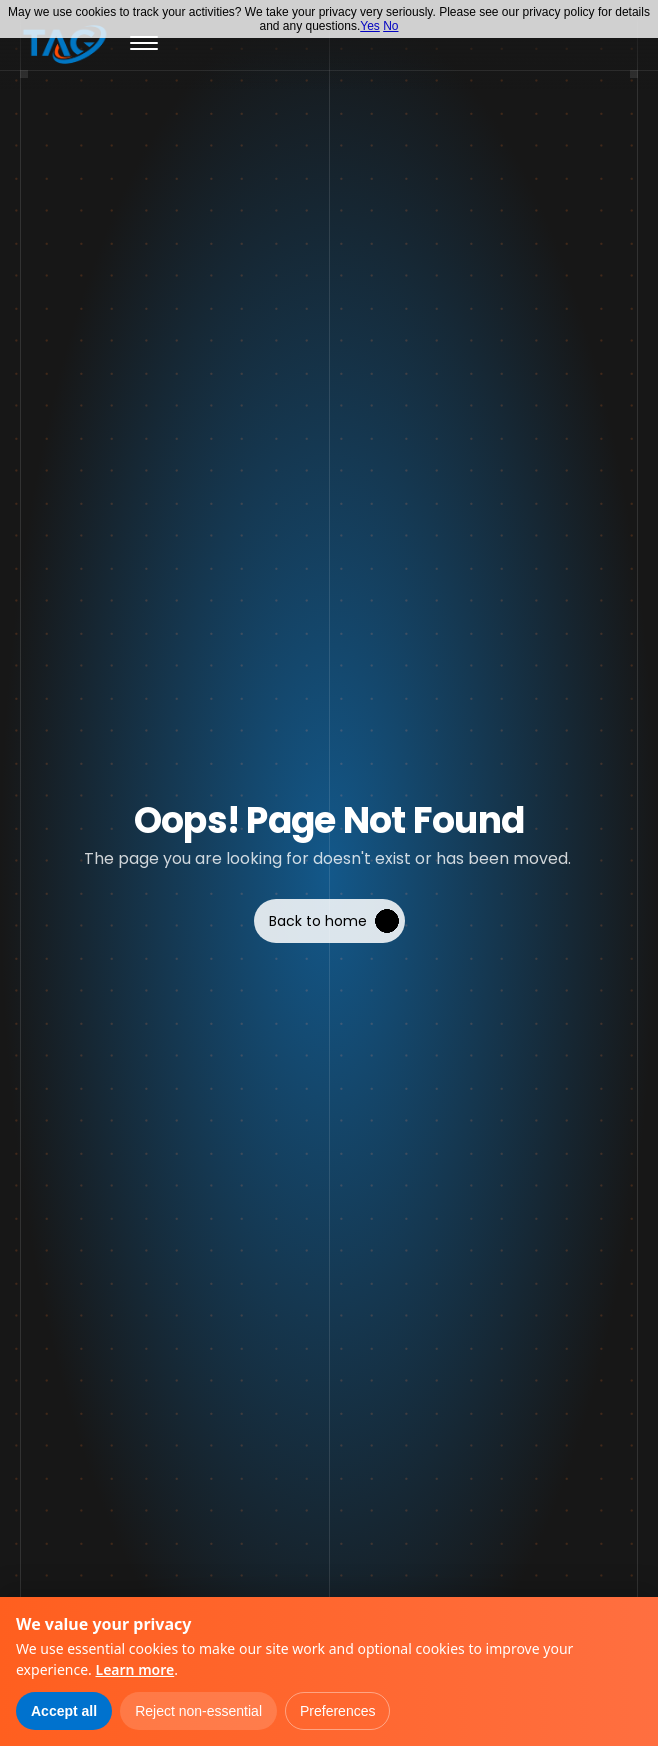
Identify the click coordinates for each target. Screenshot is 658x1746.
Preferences (337, 1711)
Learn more (134, 1669)
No (390, 26)
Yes (370, 26)
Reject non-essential (198, 1711)
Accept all (64, 1711)
